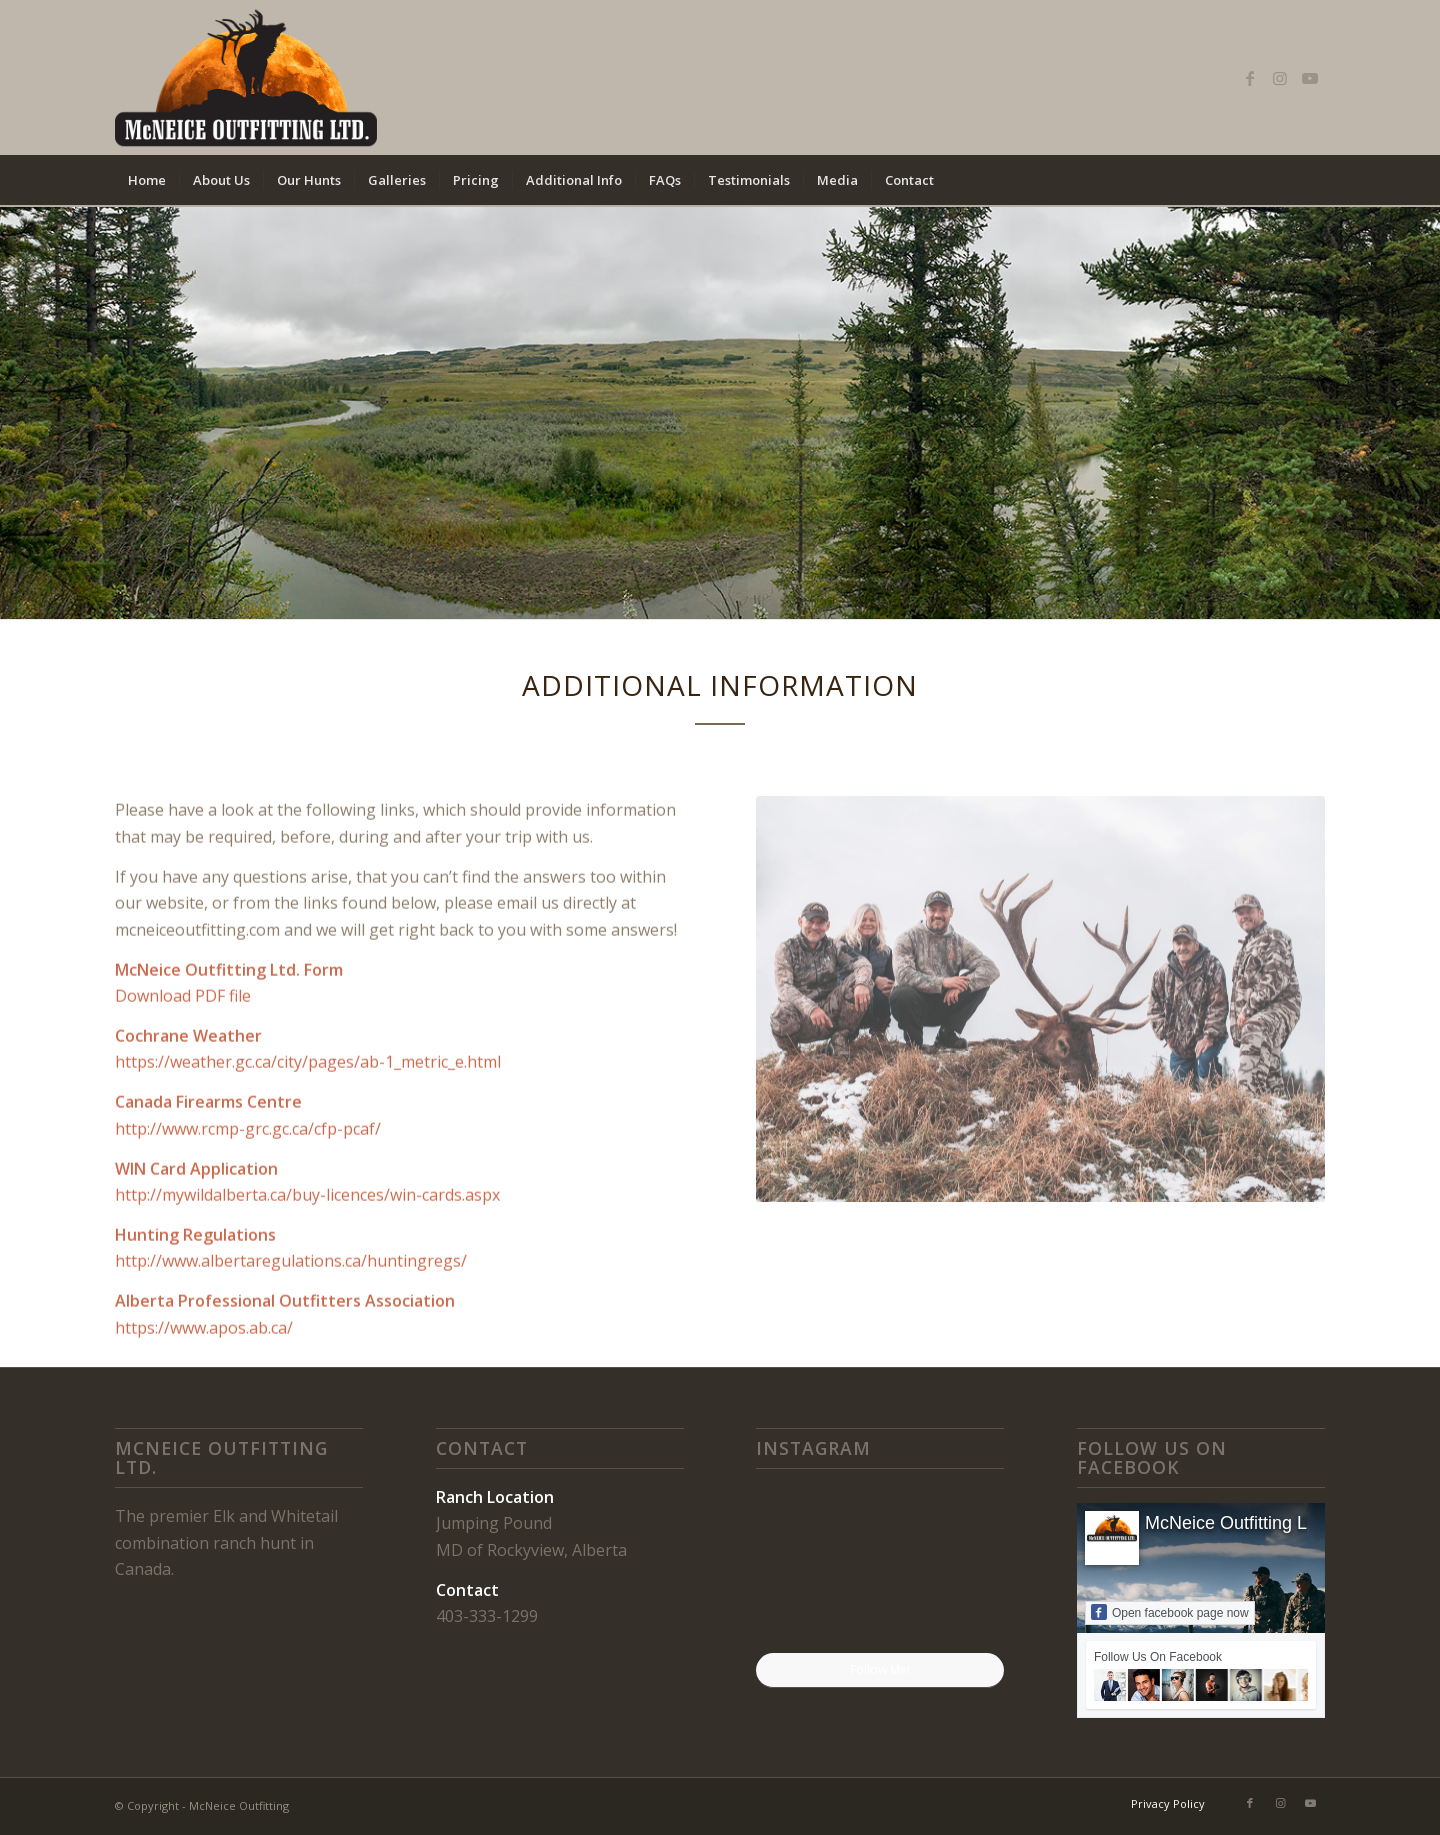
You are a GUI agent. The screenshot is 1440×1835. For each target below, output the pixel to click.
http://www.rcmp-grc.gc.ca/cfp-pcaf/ (248, 1186)
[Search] (1312, 180)
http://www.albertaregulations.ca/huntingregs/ (291, 1318)
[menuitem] (147, 180)
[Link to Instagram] (1280, 78)
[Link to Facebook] (1250, 78)
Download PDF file (183, 1053)
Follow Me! (880, 1669)
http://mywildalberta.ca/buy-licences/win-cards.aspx (307, 1252)
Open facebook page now (1170, 1612)
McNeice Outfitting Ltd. (1236, 1523)
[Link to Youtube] (1310, 78)
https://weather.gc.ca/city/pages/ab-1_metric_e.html (308, 1119)
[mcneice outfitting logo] (246, 77)
